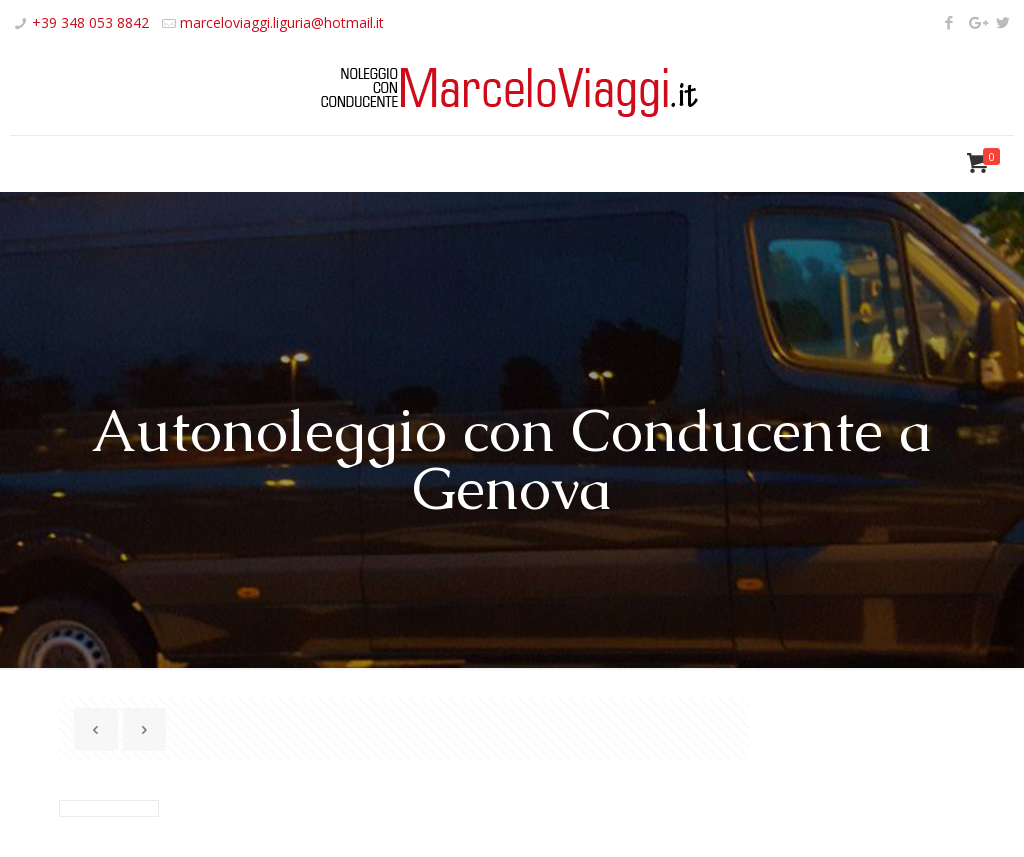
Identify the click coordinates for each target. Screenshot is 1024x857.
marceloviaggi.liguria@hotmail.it (282, 22)
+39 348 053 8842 (90, 22)
